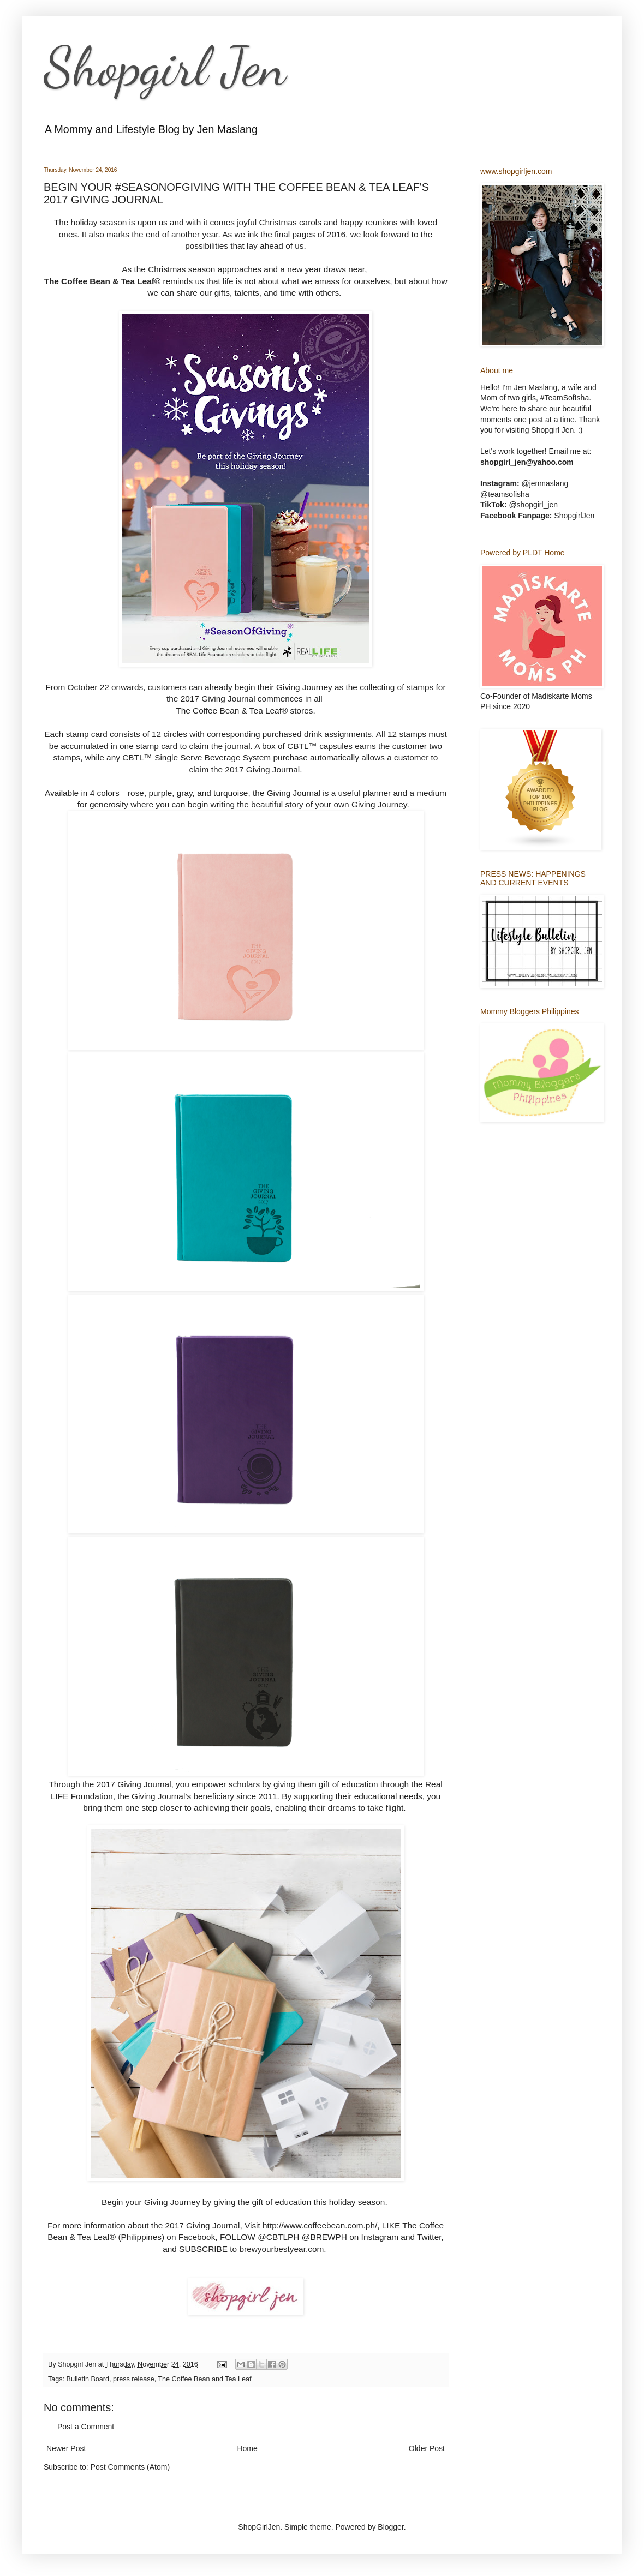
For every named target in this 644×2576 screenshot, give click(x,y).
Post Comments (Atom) (130, 2467)
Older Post (427, 2448)
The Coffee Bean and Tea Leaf (204, 2379)
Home (247, 2448)
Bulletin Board (88, 2379)
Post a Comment (85, 2426)
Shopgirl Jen (165, 66)
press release (133, 2379)
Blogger (390, 2527)
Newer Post (66, 2448)
